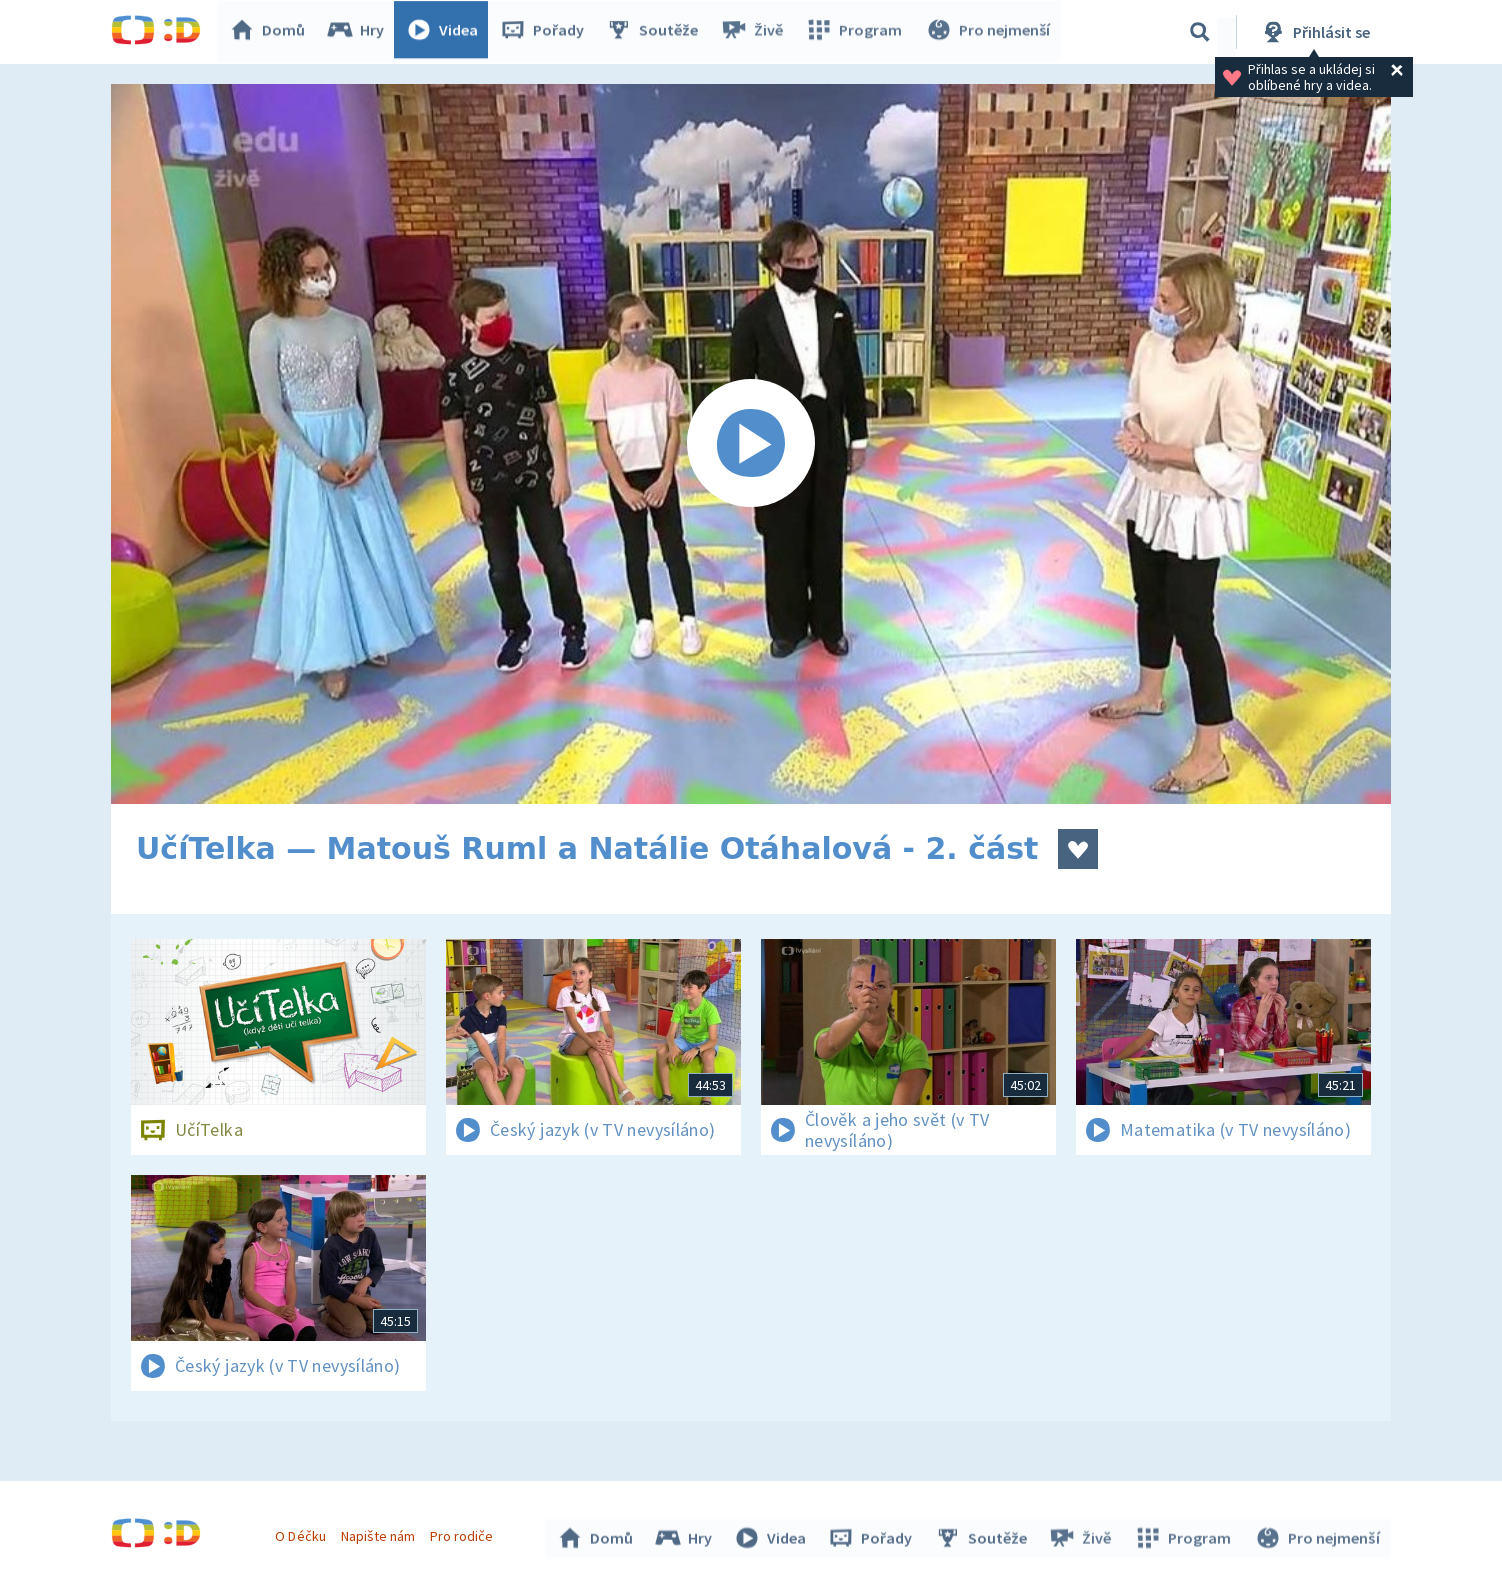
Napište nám (380, 1533)
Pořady (547, 32)
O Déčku (303, 1533)
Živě (756, 32)
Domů (272, 32)
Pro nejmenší (989, 32)
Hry (360, 32)
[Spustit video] (751, 444)
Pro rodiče (464, 1533)
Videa (447, 32)
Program (857, 32)
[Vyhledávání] (1200, 32)
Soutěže (657, 32)
